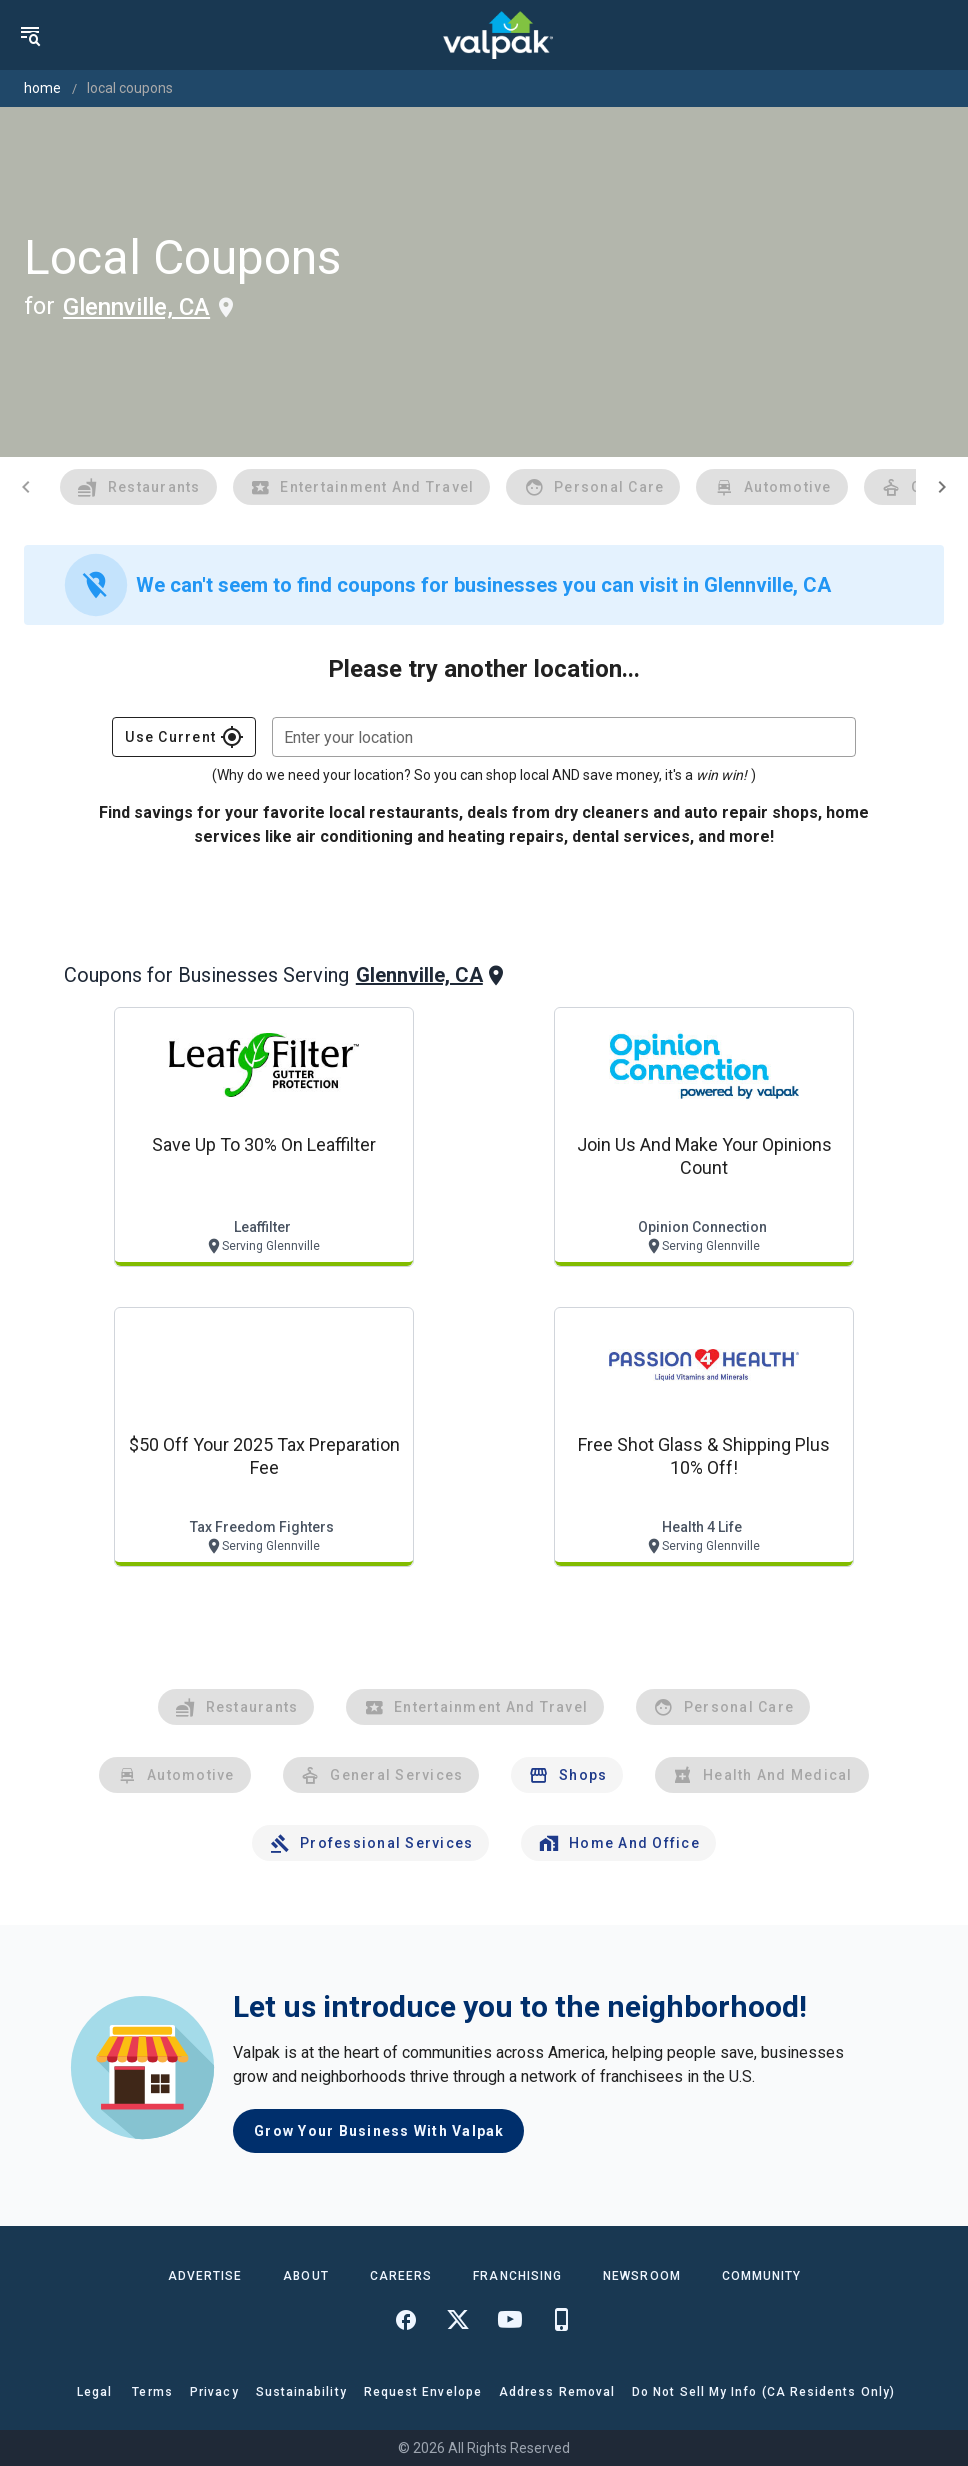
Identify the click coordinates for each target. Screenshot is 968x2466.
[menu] (30, 35)
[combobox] (564, 737)
